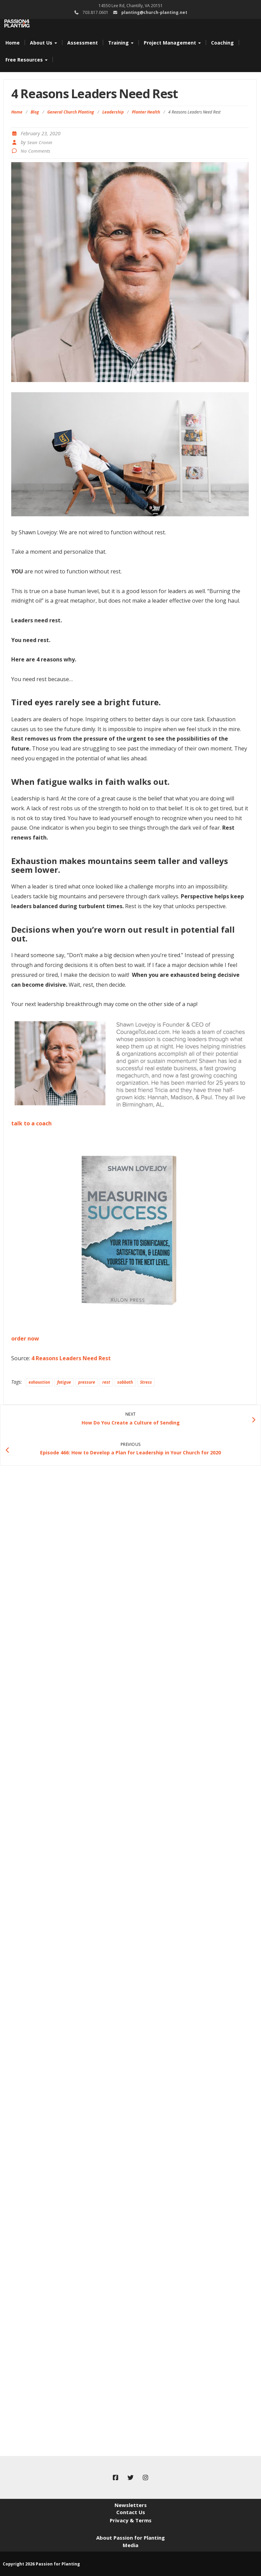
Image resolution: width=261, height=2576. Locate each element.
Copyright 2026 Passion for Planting (41, 2564)
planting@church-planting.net (154, 12)
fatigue (64, 1382)
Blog (35, 112)
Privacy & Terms (131, 2520)
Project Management (172, 42)
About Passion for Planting (130, 2537)
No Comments (35, 151)
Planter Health (146, 112)
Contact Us (130, 2512)
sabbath (125, 1382)
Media (130, 2545)
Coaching (222, 42)
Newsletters (131, 2505)
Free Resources (26, 59)
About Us (43, 42)
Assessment (82, 42)
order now (25, 1338)
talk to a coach (31, 1123)
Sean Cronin (39, 142)
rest (106, 1382)
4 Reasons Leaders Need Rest (71, 1358)
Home (12, 42)
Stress (146, 1382)
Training (121, 42)
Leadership (113, 112)
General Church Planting (70, 112)
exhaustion (39, 1382)
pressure (86, 1382)
